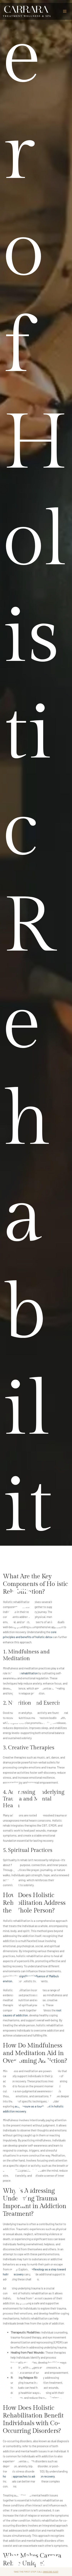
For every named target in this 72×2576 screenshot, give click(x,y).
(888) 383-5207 (50, 2571)
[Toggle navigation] (64, 11)
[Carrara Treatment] (27, 11)
